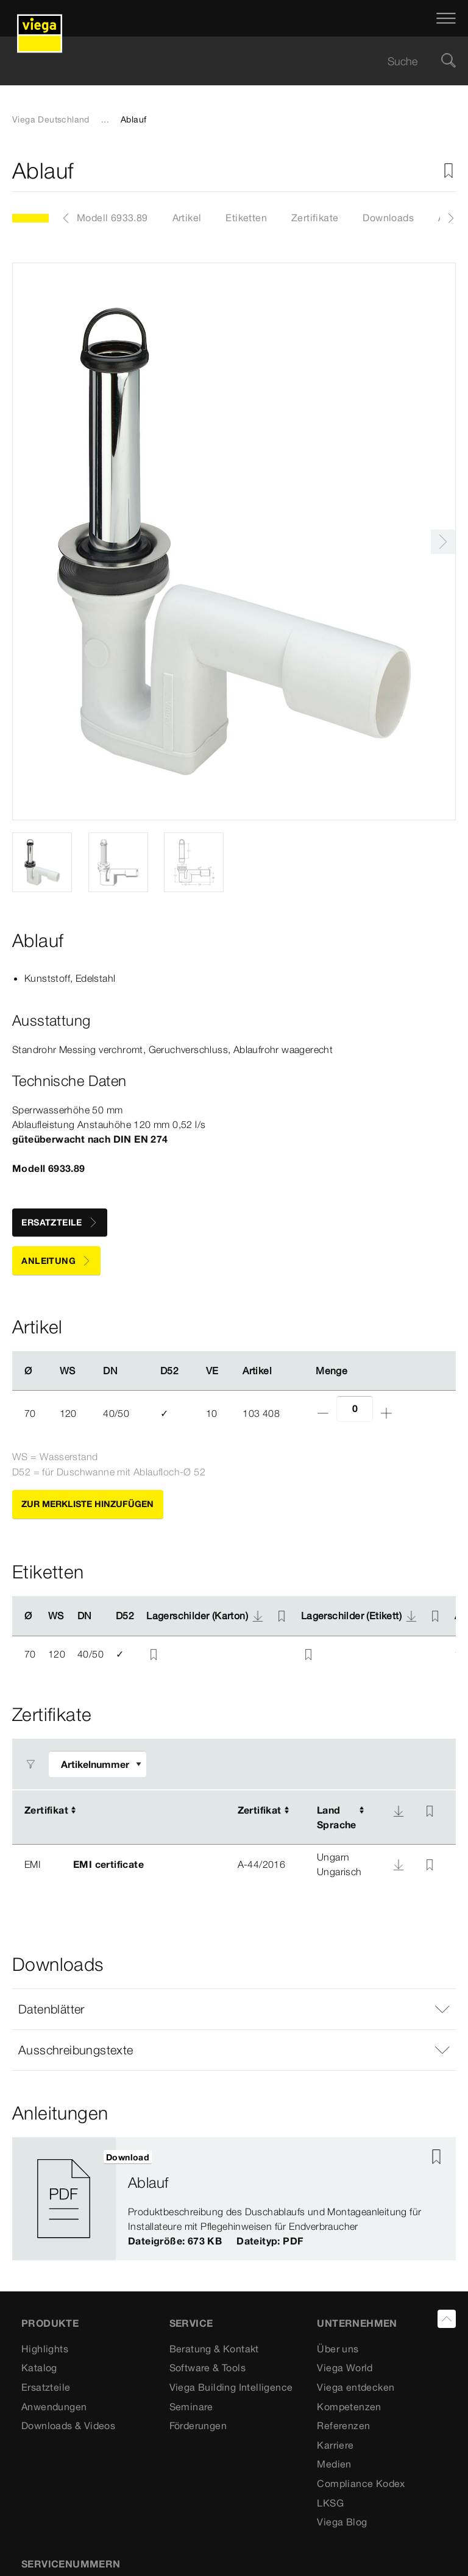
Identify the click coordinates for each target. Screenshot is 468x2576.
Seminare (191, 2406)
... (105, 119)
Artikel (187, 217)
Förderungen (198, 2425)
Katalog (39, 2367)
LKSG (330, 2503)
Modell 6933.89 (112, 217)
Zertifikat (46, 1810)
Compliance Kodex (361, 2483)
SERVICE (191, 2323)
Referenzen (343, 2425)
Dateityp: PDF (269, 2241)
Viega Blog (342, 2522)
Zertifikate (314, 217)
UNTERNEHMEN (357, 2323)
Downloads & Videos (68, 2425)
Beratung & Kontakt (214, 2349)
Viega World (344, 2367)
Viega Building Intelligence (231, 2387)
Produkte (50, 2323)
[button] (234, 2009)
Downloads (388, 217)
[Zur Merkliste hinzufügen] (448, 171)
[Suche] (448, 61)
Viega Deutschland (51, 119)
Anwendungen (54, 2406)
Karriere (335, 2445)
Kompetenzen (349, 2406)
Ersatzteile (45, 2387)
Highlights (44, 2349)
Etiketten (246, 217)
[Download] (398, 1811)
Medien (334, 2464)
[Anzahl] (354, 1409)
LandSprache (336, 1817)
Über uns (337, 2349)
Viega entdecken (355, 2387)
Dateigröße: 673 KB (175, 2241)
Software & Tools (207, 2367)
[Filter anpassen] (97, 1764)
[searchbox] (223, 61)
